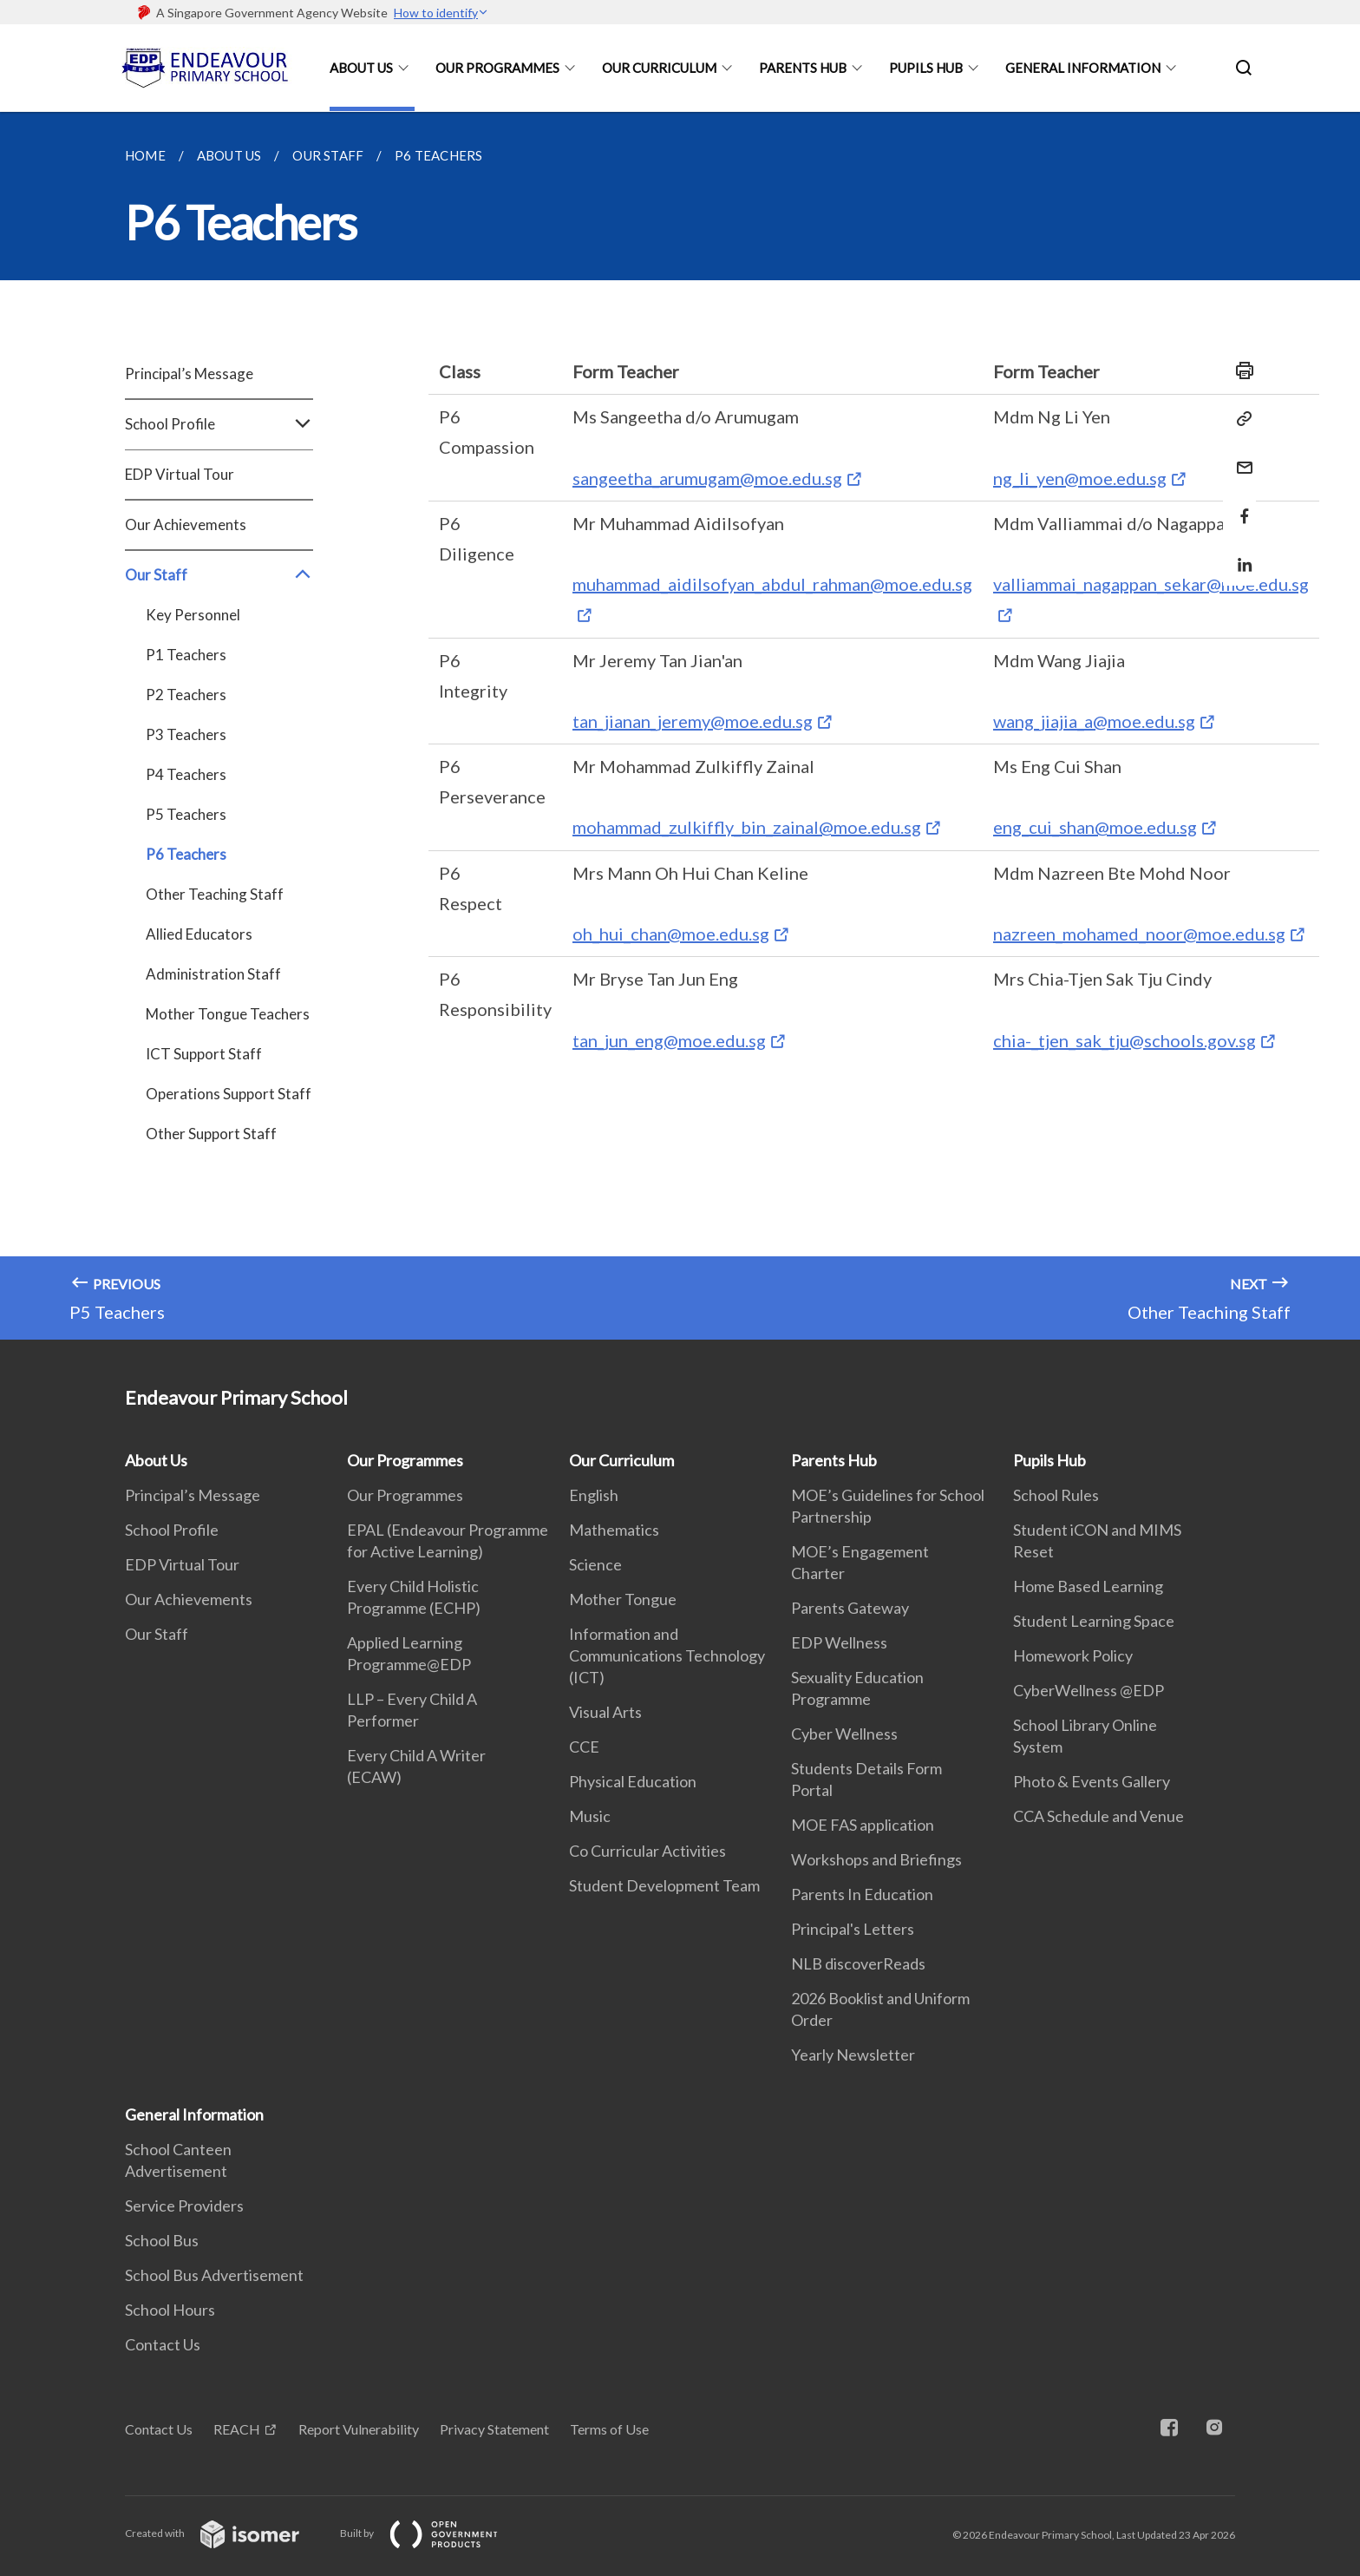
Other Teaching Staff (215, 894)
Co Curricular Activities (647, 1850)
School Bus (162, 2240)
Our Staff (219, 575)
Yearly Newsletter (853, 2054)
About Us (361, 67)
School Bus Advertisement (214, 2274)
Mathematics (614, 1529)
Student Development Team (664, 1885)
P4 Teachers (186, 774)
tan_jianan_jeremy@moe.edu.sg (692, 721)
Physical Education (632, 1781)
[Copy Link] (1239, 419)
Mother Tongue (623, 1599)
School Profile (219, 424)
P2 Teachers (186, 694)
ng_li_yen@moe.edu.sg (1080, 478)
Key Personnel (193, 615)
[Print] (1239, 370)
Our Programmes (497, 67)
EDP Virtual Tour (179, 474)
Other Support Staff (211, 1133)
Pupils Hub (926, 67)
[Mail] (1239, 457)
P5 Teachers (186, 814)
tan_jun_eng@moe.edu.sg (669, 1040)
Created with (226, 2533)
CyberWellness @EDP (1088, 1690)
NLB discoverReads (858, 1963)
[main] (680, 726)
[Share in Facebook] (1239, 505)
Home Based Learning (1088, 1586)
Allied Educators (199, 934)
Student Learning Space (1093, 1620)
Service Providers (184, 2205)
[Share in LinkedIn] (1239, 554)
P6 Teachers (186, 854)
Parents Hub (803, 67)
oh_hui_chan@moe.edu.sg (670, 933)
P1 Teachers (186, 655)
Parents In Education (862, 1894)
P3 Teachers (186, 734)
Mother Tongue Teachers (228, 1014)
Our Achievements (185, 524)
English (593, 1494)
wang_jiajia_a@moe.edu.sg (1094, 721)
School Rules (1056, 1494)
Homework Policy (1073, 1655)
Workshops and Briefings (876, 1859)
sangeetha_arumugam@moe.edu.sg (707, 478)
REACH (236, 2429)
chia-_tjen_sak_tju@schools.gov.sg (1124, 1040)
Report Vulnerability (358, 2429)
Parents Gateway (850, 1607)
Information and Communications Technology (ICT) (667, 1655)
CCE (584, 1746)
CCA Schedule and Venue (1098, 1815)
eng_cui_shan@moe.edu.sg (1095, 826)
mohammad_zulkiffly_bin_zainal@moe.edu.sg (746, 826)
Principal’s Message (189, 373)
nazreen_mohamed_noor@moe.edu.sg (1139, 933)
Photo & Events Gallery (1091, 1781)
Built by (433, 2533)
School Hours (170, 2309)
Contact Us (162, 2344)
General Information (1083, 67)
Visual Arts (605, 1711)
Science (595, 1564)
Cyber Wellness (844, 1733)
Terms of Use (609, 2429)
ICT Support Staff (204, 1054)
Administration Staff (213, 974)
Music (590, 1815)
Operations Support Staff (228, 1094)
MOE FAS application (862, 1824)
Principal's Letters (852, 1928)
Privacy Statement (494, 2429)
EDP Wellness (839, 1642)
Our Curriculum (659, 67)
